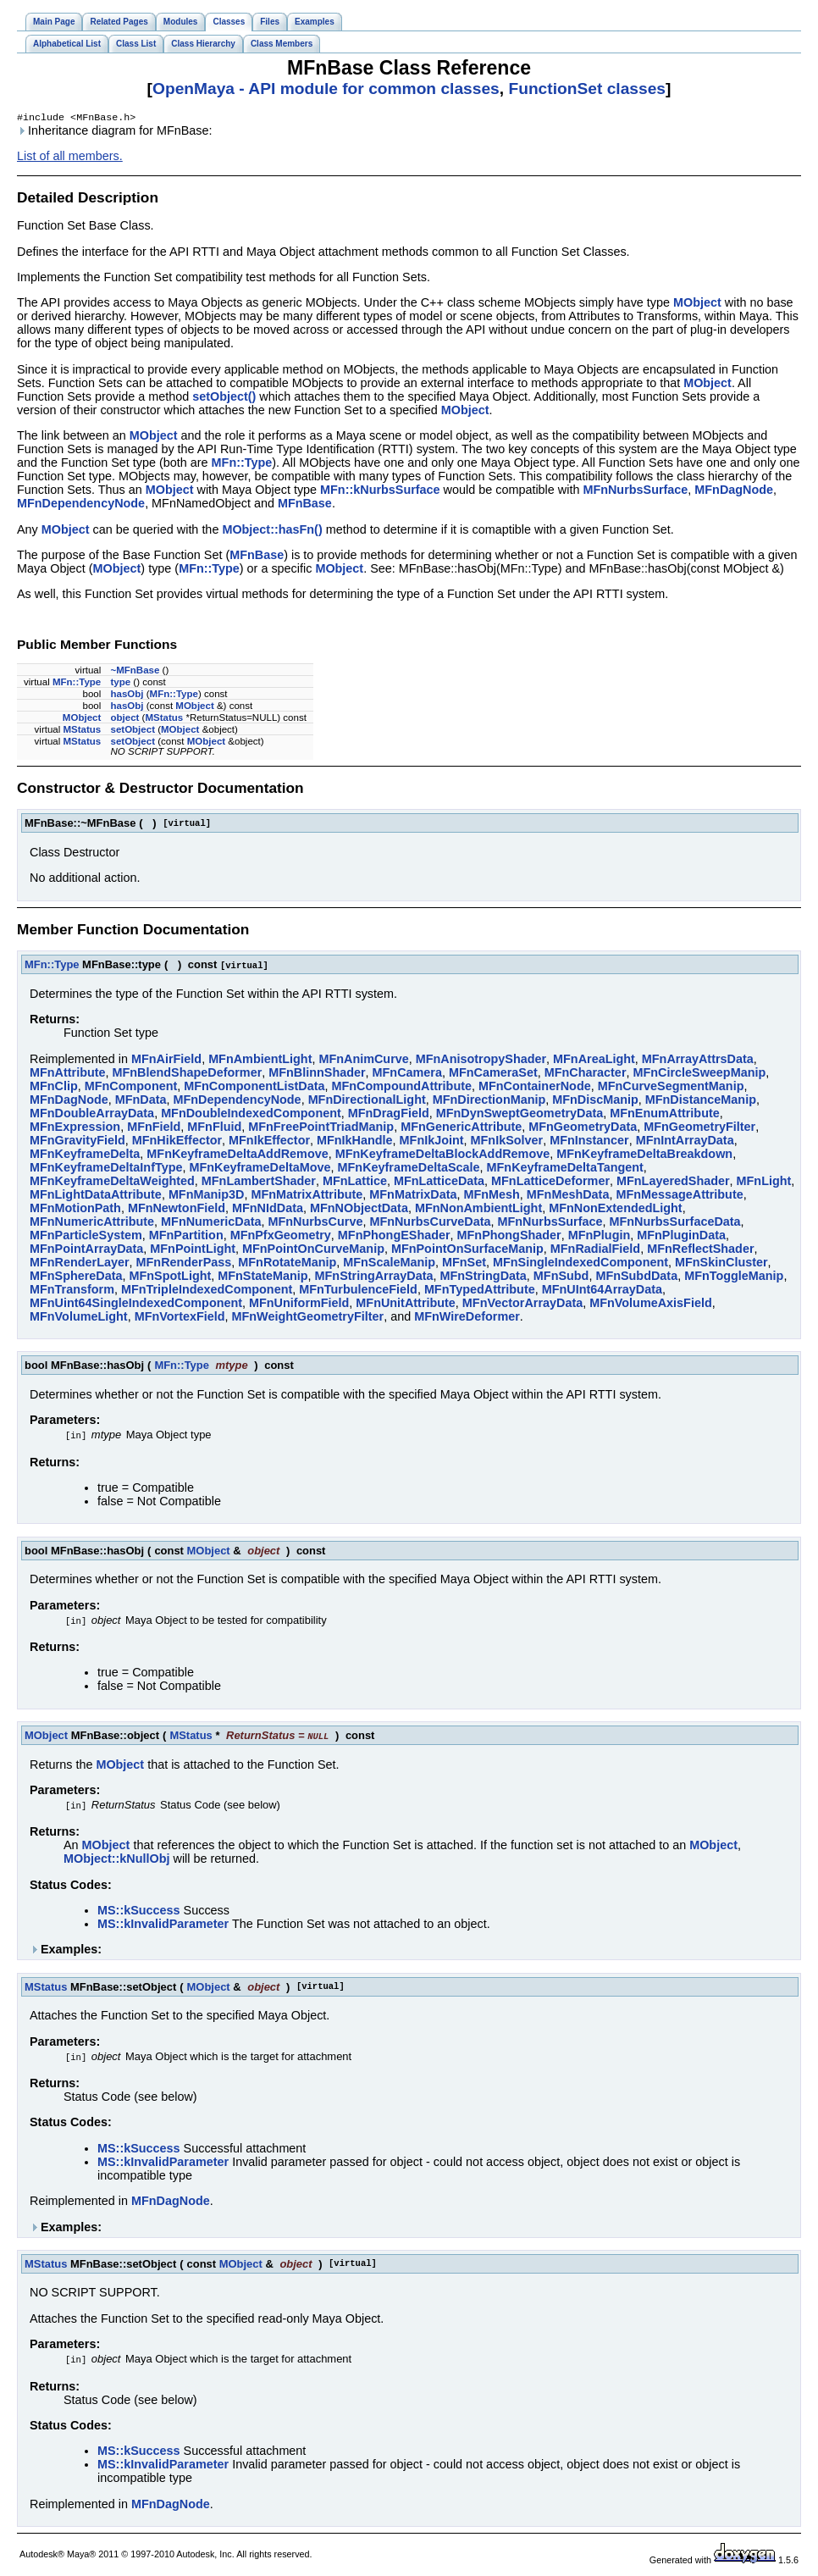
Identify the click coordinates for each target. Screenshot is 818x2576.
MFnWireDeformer (467, 1318)
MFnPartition (186, 1237)
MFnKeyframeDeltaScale (409, 1169)
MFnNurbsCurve (315, 1223)
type (120, 684)
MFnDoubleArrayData (92, 1115)
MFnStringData (483, 1277)
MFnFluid (214, 1128)
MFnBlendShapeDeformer (188, 1074)
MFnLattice (355, 1182)
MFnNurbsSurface (635, 491)
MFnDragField (388, 1115)
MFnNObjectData (359, 1209)
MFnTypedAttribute (479, 1291)
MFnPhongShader (509, 1237)
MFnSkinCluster (721, 1264)
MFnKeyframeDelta (85, 1155)
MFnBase (305, 505)
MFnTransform (72, 1291)
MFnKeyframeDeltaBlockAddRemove (442, 1155)
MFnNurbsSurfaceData (674, 1223)
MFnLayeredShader (673, 1182)
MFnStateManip (262, 1277)
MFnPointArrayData (86, 1250)
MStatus (164, 719)
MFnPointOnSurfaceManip (467, 1250)
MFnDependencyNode (81, 505)
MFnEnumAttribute (665, 1115)
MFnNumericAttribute (92, 1223)
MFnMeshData (568, 1196)
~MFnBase (134, 672)
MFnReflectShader (700, 1250)
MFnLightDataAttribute (96, 1196)
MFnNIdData (267, 1209)
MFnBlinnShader (316, 1074)
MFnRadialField (595, 1250)
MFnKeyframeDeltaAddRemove (237, 1155)
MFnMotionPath (75, 1209)
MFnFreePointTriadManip (321, 1128)
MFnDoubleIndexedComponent (251, 1115)
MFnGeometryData (582, 1128)
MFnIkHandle (355, 1142)
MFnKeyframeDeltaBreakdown (644, 1155)
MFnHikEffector (177, 1142)
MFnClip (54, 1087)
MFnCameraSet (493, 1074)
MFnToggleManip (733, 1277)
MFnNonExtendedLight (615, 1209)
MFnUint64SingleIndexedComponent (136, 1304)
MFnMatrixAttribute (306, 1196)
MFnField (153, 1128)
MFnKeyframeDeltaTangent (565, 1169)
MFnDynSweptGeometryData (520, 1115)
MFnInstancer (589, 1142)
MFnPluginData (681, 1237)
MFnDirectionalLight (367, 1101)
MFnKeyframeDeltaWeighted (112, 1182)
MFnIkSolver (507, 1142)
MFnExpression (75, 1128)
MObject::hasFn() (272, 531)
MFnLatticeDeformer (550, 1182)
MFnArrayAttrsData (698, 1060)
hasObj (126, 695)
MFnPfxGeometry (280, 1237)
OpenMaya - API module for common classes (326, 88)
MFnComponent (131, 1087)
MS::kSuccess (138, 1912)
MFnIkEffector (269, 1142)
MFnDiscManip (595, 1101)
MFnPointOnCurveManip (313, 1250)
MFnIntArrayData (685, 1142)
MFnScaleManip (389, 1264)
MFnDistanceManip (700, 1101)
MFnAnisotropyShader (481, 1060)
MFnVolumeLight (79, 1318)
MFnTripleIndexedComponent (206, 1291)
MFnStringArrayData (374, 1277)
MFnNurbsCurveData (429, 1223)
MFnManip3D (207, 1196)
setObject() (224, 398)
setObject (132, 731)
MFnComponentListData (254, 1087)
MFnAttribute (68, 1074)
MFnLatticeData (439, 1182)
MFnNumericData (211, 1223)
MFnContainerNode (534, 1087)
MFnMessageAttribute (679, 1196)
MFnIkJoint (432, 1142)
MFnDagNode (733, 491)
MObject (697, 304)
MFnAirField (166, 1060)
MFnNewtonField (176, 1209)
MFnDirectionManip (489, 1101)
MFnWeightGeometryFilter (308, 1318)
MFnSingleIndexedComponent (580, 1264)
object (124, 719)
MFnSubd (561, 1277)
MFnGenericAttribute (461, 1128)
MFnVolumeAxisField (650, 1304)
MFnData (141, 1101)
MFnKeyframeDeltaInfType (106, 1169)
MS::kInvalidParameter (163, 1925)
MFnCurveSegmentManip (671, 1087)
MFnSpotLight (171, 1277)
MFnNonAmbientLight (478, 1209)
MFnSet (464, 1264)
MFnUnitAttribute (406, 1304)
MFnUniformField (299, 1304)
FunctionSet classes (587, 88)
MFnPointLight (192, 1250)
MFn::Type (242, 464)
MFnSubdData (636, 1277)
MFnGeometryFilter (699, 1128)
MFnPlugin (599, 1237)
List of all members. (70, 157)
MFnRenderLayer (80, 1264)
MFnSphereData (76, 1277)
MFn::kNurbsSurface (380, 491)
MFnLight (764, 1182)
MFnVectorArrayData (522, 1304)
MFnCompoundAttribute (402, 1087)
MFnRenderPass (184, 1264)
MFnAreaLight (594, 1060)
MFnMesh (491, 1196)
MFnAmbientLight (260, 1060)
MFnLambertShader (259, 1182)
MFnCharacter (585, 1074)
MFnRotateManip (287, 1264)
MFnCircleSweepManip (699, 1074)
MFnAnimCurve (363, 1060)
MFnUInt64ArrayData (602, 1291)
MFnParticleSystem (86, 1237)
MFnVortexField (180, 1318)
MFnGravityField (77, 1142)
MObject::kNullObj (117, 1860)
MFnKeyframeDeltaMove (259, 1169)
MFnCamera (407, 1074)
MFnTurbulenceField (358, 1291)
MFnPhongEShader (394, 1237)
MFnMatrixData (412, 1196)
